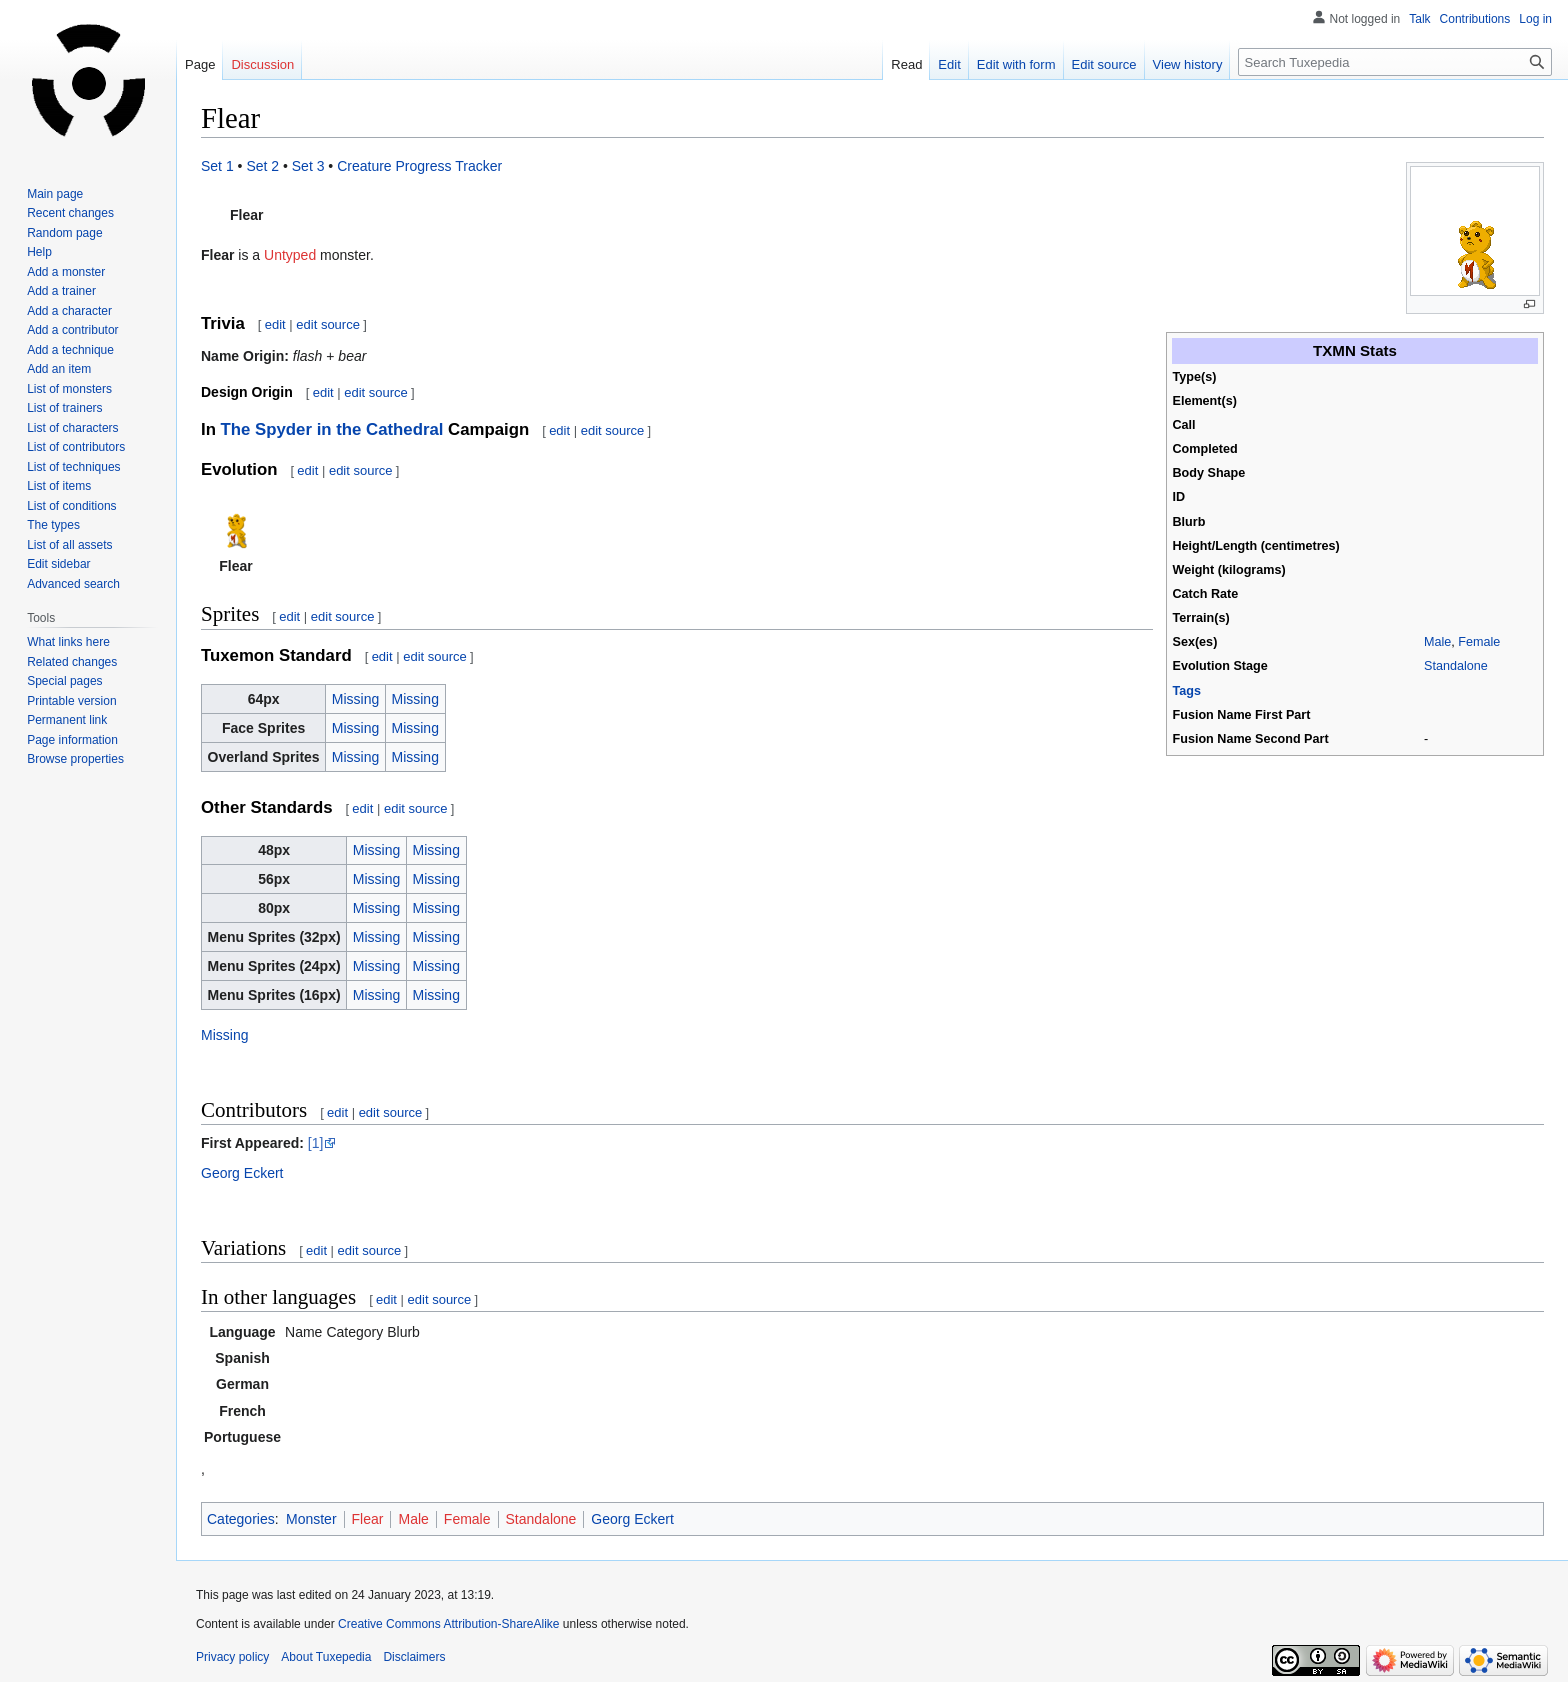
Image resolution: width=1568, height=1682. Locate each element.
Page (200, 64)
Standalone (1456, 666)
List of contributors (76, 447)
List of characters (72, 428)
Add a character (69, 311)
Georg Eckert (242, 1173)
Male (1437, 642)
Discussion (262, 64)
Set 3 (308, 166)
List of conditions (71, 506)
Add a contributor (72, 330)
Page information (72, 740)
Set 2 (262, 166)
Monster (311, 1519)
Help (39, 252)
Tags (1187, 691)
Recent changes (70, 213)
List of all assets (69, 545)
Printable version (71, 701)
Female (1479, 642)
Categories (241, 1519)
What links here (68, 642)
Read (906, 64)
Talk (1419, 19)
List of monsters (69, 389)
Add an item (59, 369)
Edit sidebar (58, 564)
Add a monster (66, 272)
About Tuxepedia (326, 1657)
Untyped (290, 255)
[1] (316, 1143)
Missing (355, 699)
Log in (1535, 19)
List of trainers (64, 408)
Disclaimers (414, 1657)
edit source (328, 324)
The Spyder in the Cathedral (332, 429)
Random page (64, 233)
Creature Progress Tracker (419, 166)
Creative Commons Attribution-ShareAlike (448, 1624)
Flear (368, 1519)
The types (53, 525)
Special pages (64, 681)
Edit (949, 64)
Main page (55, 194)
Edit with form (1016, 64)
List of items (59, 486)
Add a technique (70, 350)
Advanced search (73, 584)
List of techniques (73, 467)
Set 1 (217, 166)
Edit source (1104, 64)
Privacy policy (232, 1657)
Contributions (1475, 19)
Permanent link (67, 720)
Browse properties (75, 759)
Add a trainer (61, 291)
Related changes (72, 662)
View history (1188, 64)
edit (275, 324)
